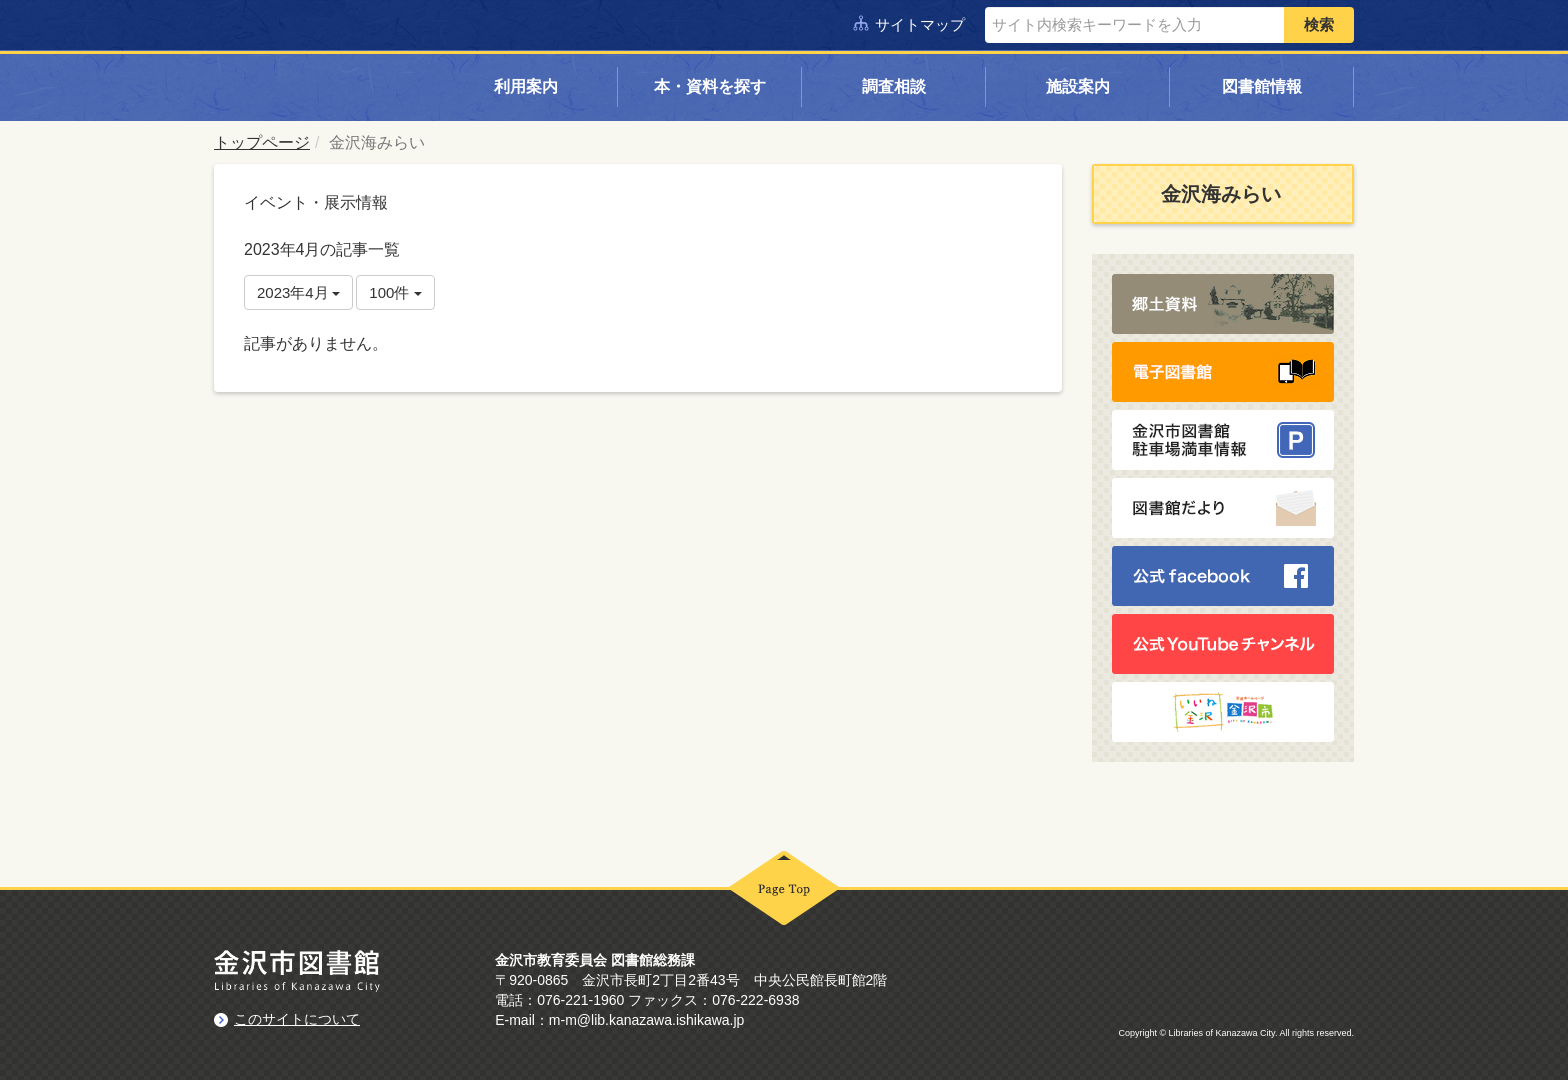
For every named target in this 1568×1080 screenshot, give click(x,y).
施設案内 (1078, 86)
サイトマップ (920, 24)
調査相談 (894, 86)
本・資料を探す (710, 86)
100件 (395, 292)
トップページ (262, 142)
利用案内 (526, 86)
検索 (1319, 24)
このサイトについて (297, 1018)
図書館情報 (1262, 86)
